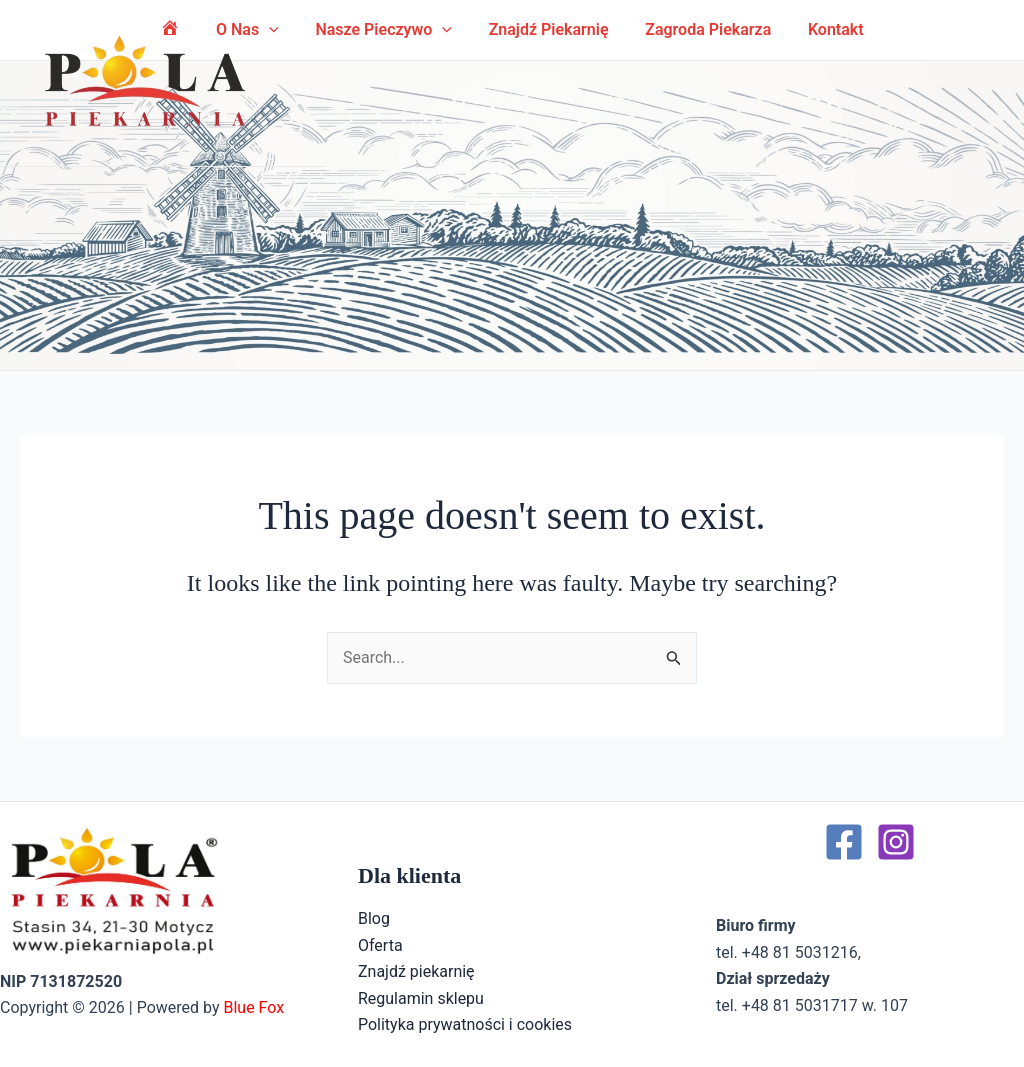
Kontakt (824, 29)
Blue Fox (253, 1007)
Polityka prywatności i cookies (465, 1024)
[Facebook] (844, 842)
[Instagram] (896, 842)
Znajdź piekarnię (546, 29)
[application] (445, 30)
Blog (374, 918)
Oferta (380, 945)
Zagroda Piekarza (701, 29)
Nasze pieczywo (386, 30)
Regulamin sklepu (421, 998)
